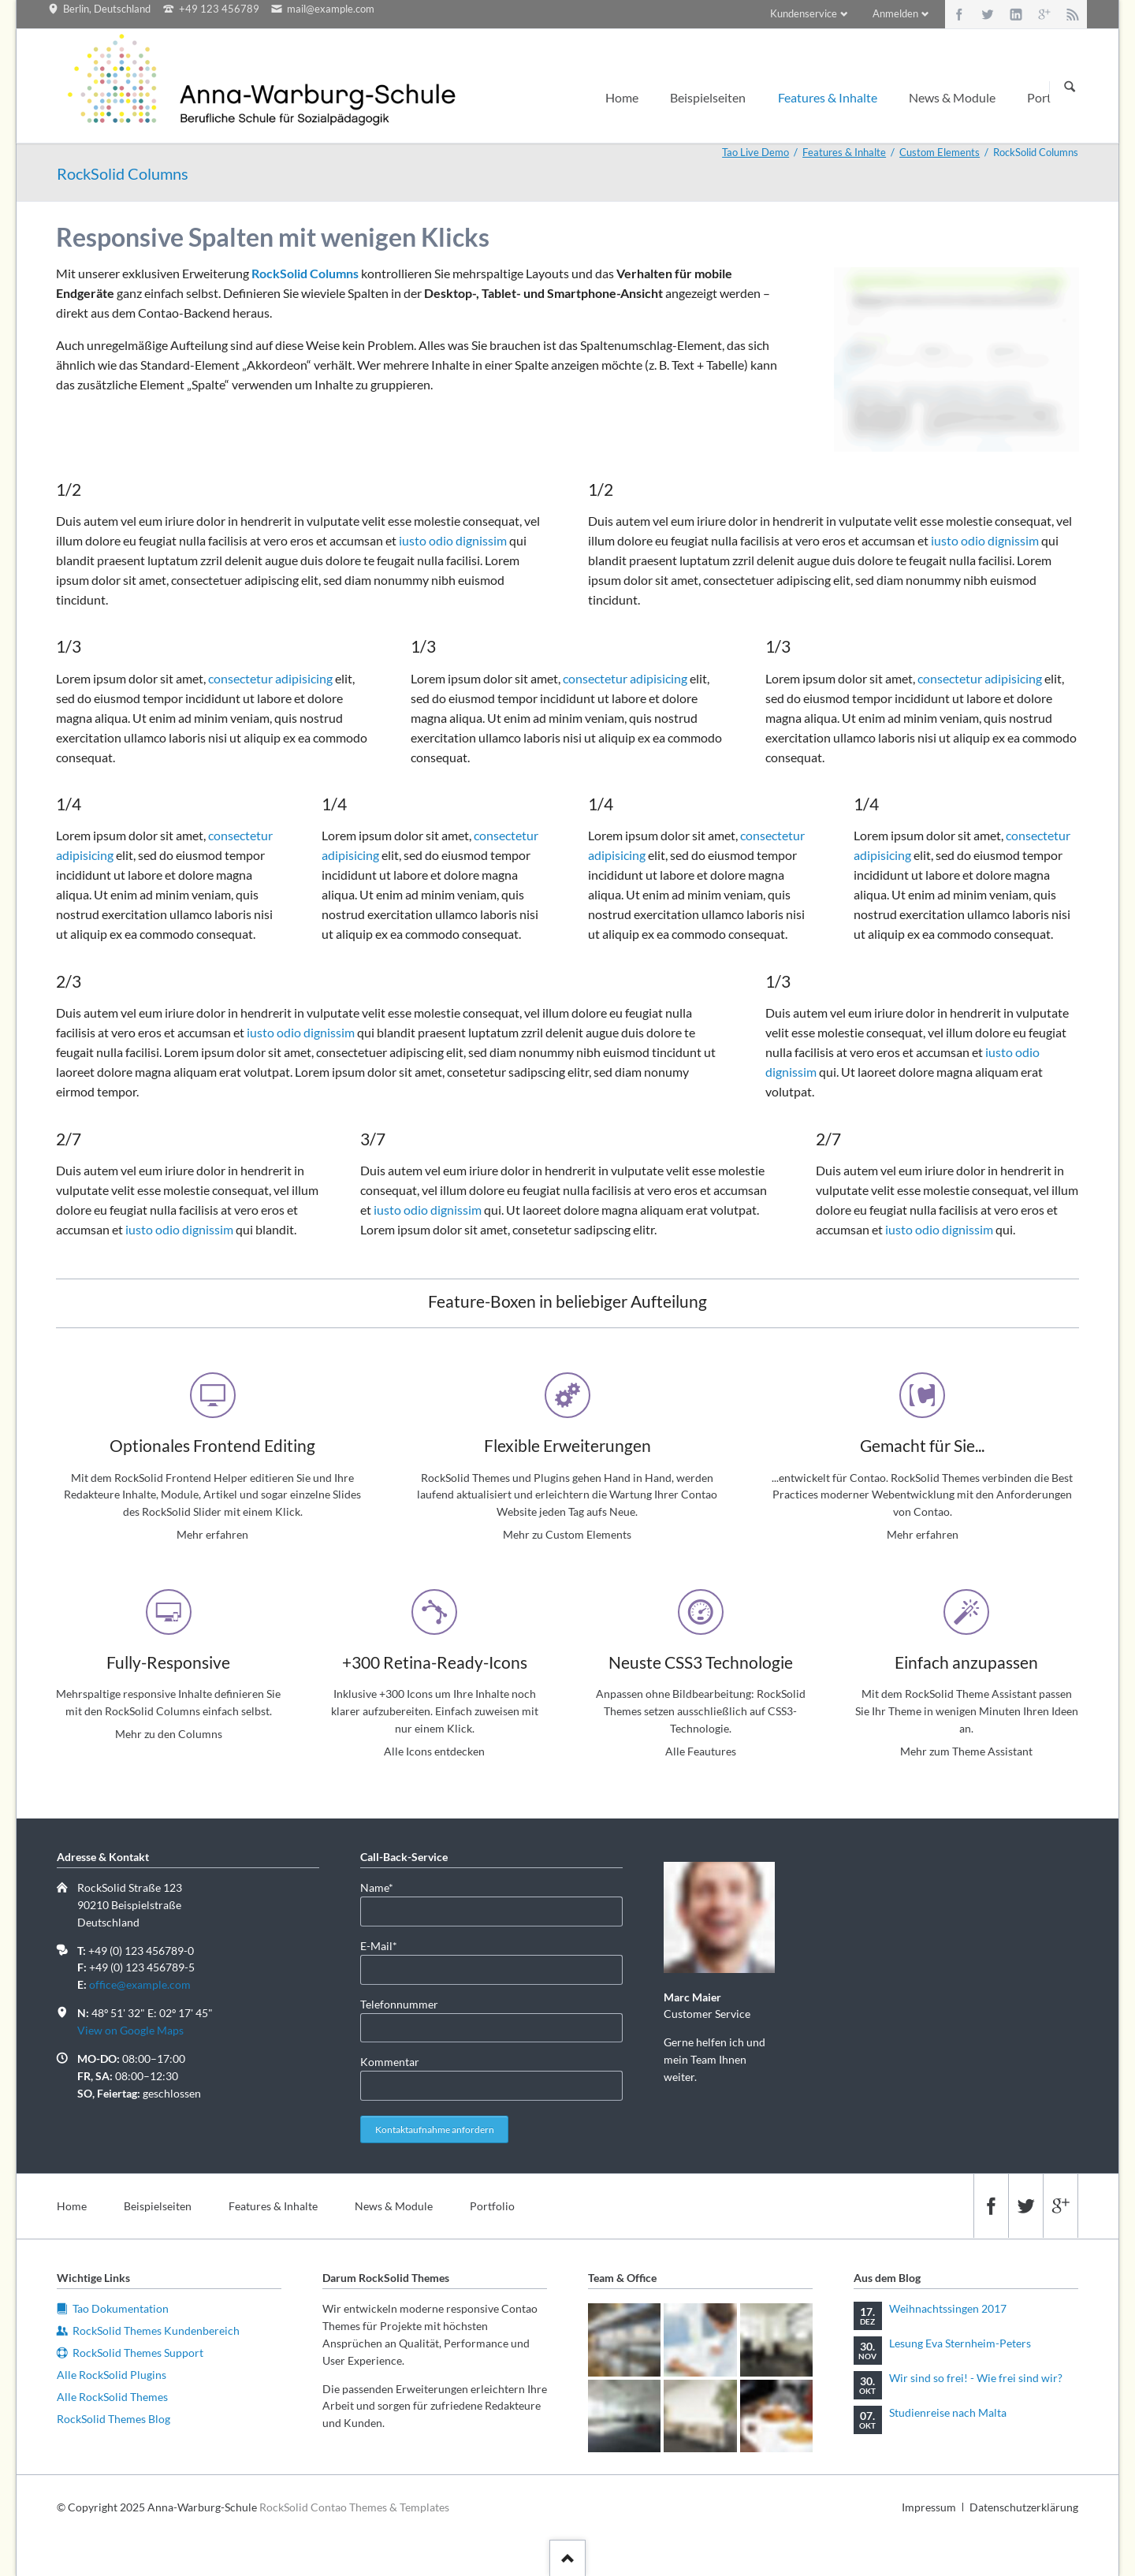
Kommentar (389, 2061)
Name (385, 1886)
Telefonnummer (399, 2004)
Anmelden (895, 13)
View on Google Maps (130, 2030)
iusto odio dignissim (453, 540)
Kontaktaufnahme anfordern (434, 2129)
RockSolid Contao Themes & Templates (354, 2507)
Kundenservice (803, 13)
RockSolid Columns (305, 273)
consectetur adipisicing (270, 678)
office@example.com (140, 1984)
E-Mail (385, 1945)
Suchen (1069, 86)
